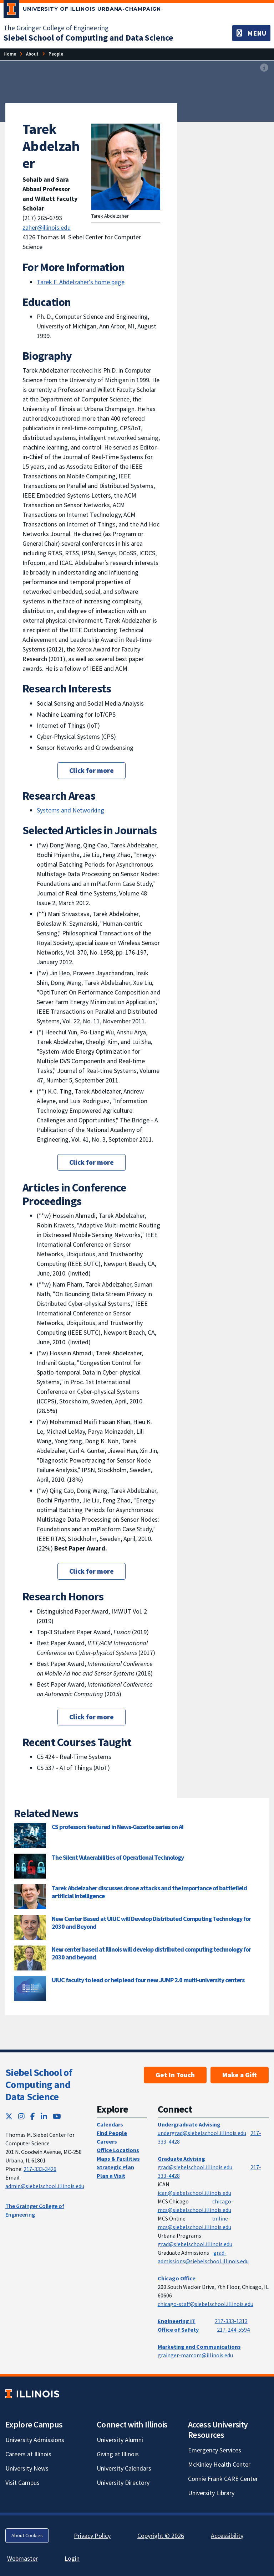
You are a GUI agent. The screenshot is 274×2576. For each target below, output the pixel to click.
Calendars (110, 2124)
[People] (56, 54)
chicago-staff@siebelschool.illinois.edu (205, 2303)
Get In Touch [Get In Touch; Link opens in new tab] (175, 2075)
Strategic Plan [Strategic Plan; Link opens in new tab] (115, 2167)
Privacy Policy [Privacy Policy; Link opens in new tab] (92, 2535)
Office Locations (118, 2150)
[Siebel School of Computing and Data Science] (88, 37)
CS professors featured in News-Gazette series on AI (117, 1827)
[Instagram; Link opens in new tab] (21, 2116)
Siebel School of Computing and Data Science (38, 2084)
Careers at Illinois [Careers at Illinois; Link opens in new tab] (28, 2454)
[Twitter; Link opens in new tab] (8, 2116)
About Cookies (27, 2535)
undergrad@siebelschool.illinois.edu (202, 2132)
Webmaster (22, 2558)
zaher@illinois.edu (46, 227)
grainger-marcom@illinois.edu (195, 2355)
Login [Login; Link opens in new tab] (72, 2558)
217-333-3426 (40, 2168)
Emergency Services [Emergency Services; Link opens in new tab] (214, 2450)
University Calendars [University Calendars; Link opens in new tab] (124, 2468)
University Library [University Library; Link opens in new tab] (211, 2493)
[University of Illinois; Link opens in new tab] (32, 2394)
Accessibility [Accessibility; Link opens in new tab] (227, 2535)
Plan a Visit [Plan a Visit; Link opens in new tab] (111, 2175)
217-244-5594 (233, 2329)
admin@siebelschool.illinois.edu (44, 2186)
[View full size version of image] (264, 68)
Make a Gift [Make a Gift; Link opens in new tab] (239, 2075)
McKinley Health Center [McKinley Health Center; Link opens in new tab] (219, 2464)
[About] (32, 54)
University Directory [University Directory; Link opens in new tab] (123, 2482)
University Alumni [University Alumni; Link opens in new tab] (120, 2440)
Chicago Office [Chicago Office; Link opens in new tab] (177, 2278)
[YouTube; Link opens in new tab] (57, 2116)
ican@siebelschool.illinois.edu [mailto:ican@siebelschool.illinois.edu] (194, 2192)
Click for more (91, 770)
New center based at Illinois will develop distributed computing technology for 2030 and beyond (151, 1953)
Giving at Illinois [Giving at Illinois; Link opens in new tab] (118, 2454)
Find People (112, 2132)
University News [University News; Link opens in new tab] (27, 2468)
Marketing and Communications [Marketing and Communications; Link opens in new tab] (199, 2346)
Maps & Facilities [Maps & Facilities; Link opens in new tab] (118, 2158)
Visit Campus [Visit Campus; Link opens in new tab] (22, 2482)
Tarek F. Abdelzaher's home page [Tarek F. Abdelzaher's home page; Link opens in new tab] (81, 282)
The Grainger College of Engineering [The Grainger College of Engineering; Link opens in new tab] (56, 28)
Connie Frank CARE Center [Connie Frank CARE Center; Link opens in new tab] (223, 2478)
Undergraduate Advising (189, 2124)
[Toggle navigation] (251, 33)
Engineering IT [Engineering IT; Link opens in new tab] (177, 2321)
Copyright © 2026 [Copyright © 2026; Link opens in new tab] (160, 2535)
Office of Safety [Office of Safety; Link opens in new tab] (178, 2329)
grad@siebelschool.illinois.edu (195, 2167)
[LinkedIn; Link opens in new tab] (44, 2116)
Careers (107, 2141)
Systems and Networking (70, 810)
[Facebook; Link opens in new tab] (32, 2116)
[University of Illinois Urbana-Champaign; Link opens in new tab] (82, 10)
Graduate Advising (181, 2158)
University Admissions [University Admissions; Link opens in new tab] (34, 2440)
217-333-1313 (231, 2321)
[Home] (10, 54)
